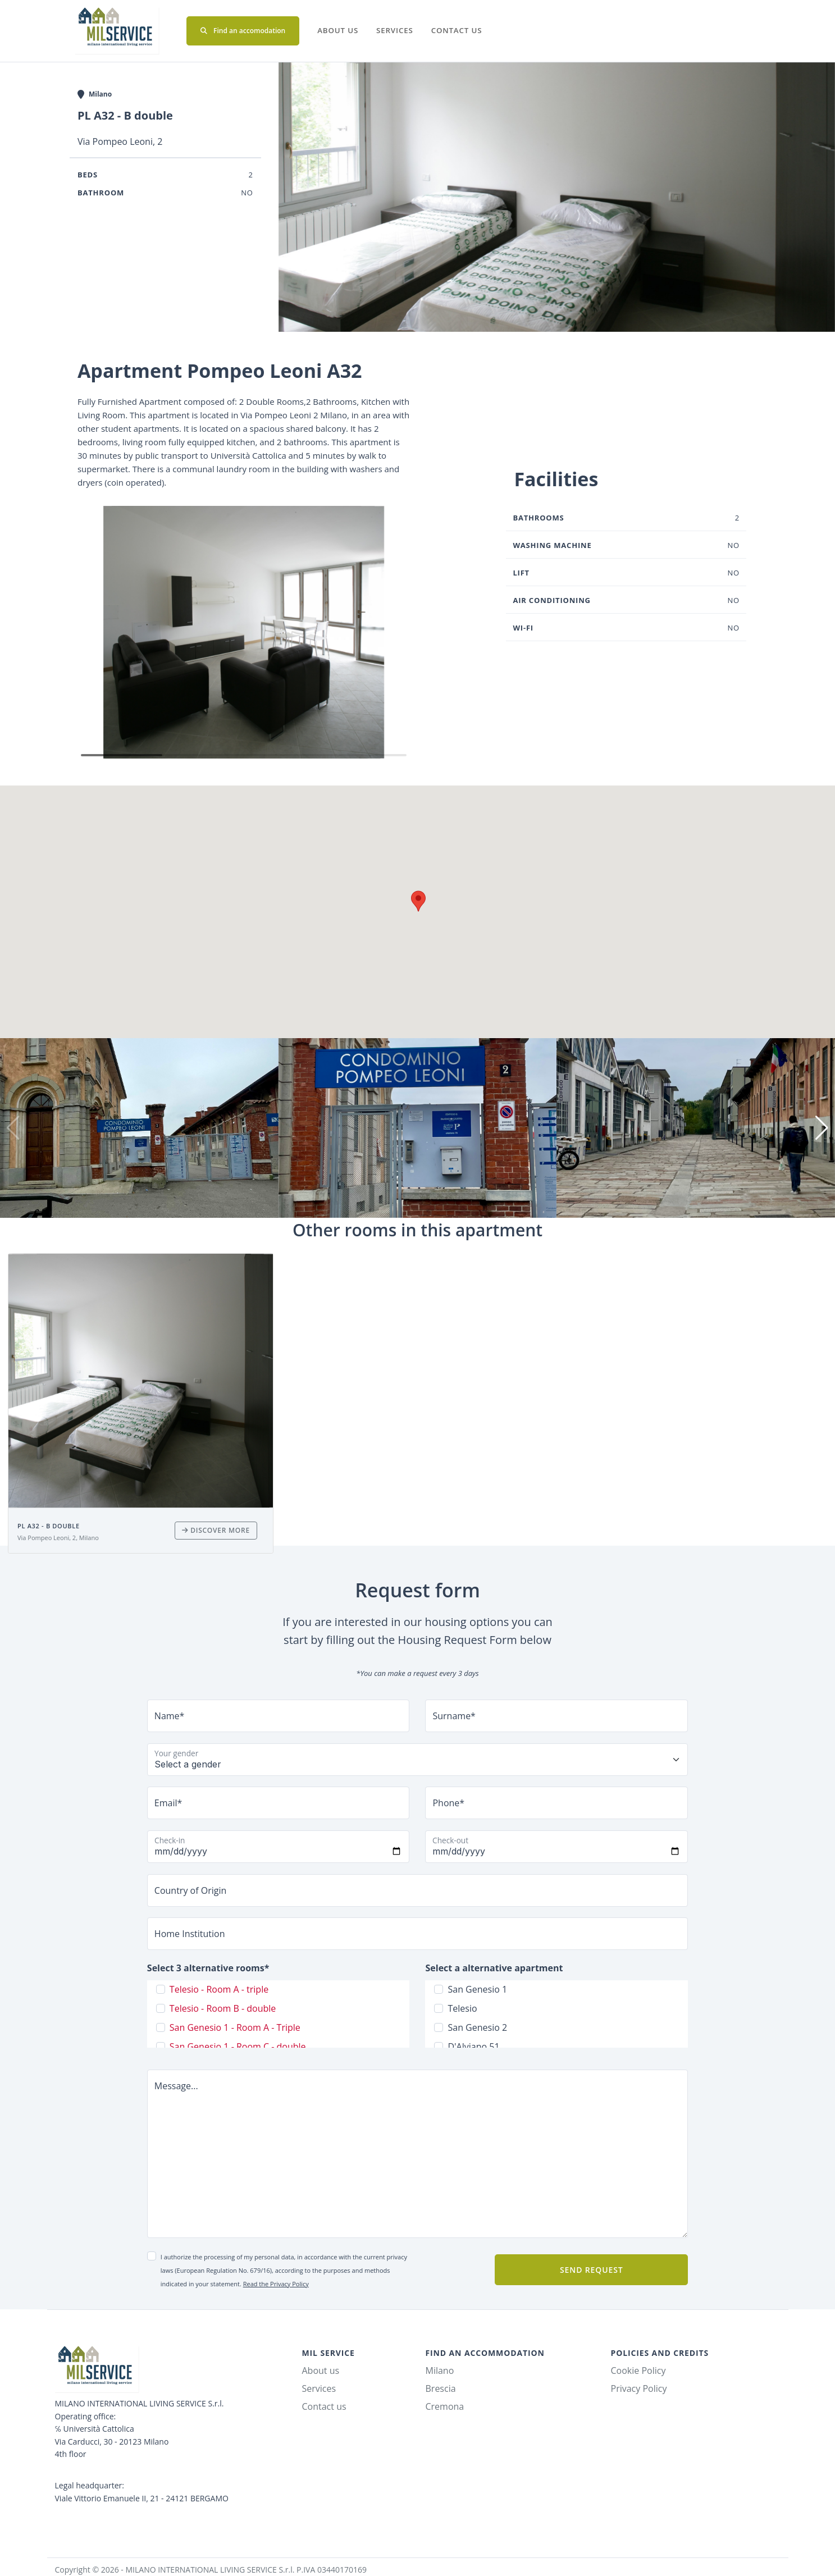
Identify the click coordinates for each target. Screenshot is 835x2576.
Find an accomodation (242, 30)
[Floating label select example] (417, 1759)
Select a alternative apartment (494, 1968)
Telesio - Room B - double (223, 2008)
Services (394, 30)
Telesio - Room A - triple (219, 1989)
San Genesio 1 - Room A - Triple (235, 2027)
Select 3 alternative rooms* (208, 1968)
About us (337, 30)
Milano (440, 2370)
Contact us (456, 30)
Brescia (441, 2388)
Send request (591, 2269)
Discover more (216, 1530)
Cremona (445, 2406)
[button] (90, 632)
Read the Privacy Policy (276, 2284)
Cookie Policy (638, 2370)
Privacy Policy (639, 2388)
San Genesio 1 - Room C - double (238, 2046)
